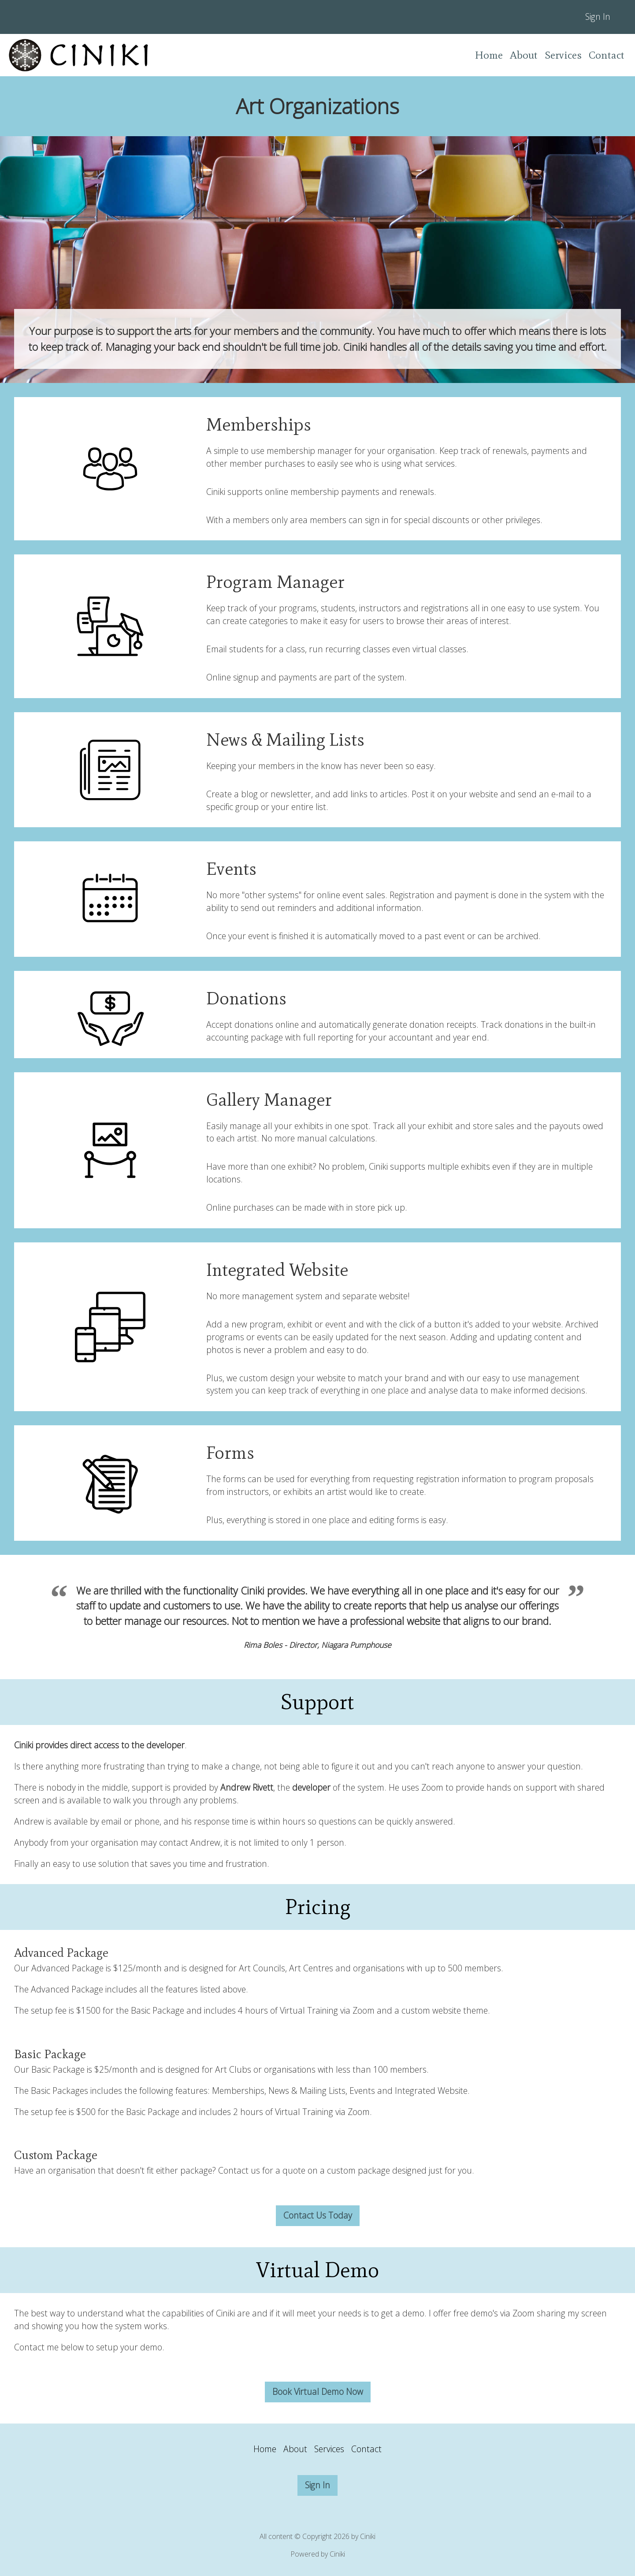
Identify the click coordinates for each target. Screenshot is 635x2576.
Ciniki (337, 2554)
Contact (606, 54)
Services (563, 54)
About (524, 54)
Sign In (597, 16)
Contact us (239, 2170)
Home (489, 54)
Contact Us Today (317, 2215)
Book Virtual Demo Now (317, 2392)
